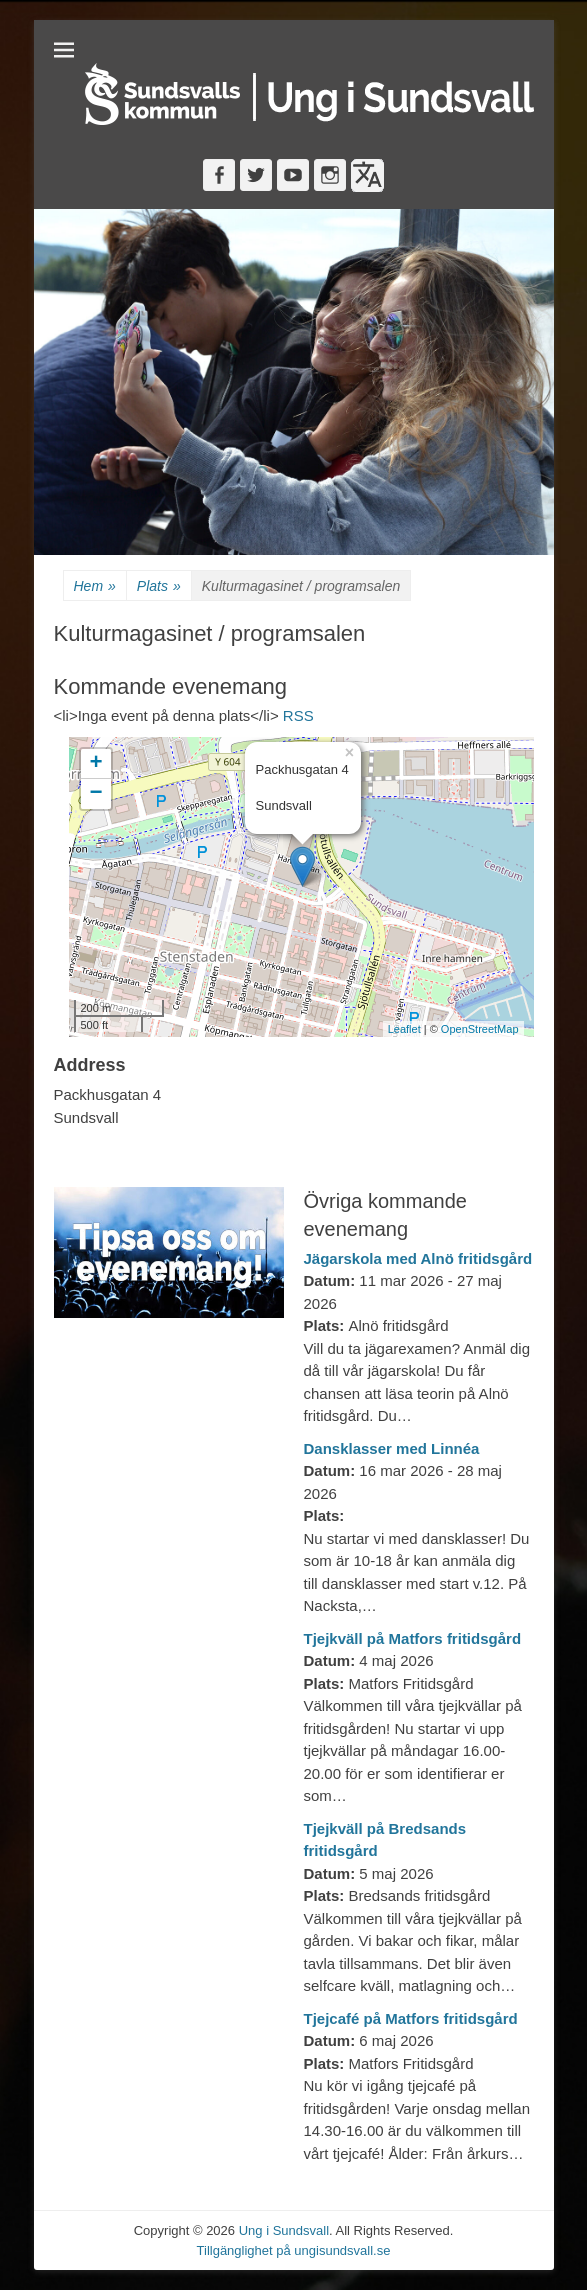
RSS (298, 715)
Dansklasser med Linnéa (392, 1448)
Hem (95, 586)
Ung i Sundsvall (284, 2230)
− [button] (95, 794)
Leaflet (404, 1029)
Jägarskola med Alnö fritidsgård (418, 1258)
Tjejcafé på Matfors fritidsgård (411, 2018)
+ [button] (95, 764)
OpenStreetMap (480, 1029)
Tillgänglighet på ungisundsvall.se (294, 2250)
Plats (159, 586)
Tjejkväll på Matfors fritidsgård (413, 1638)
